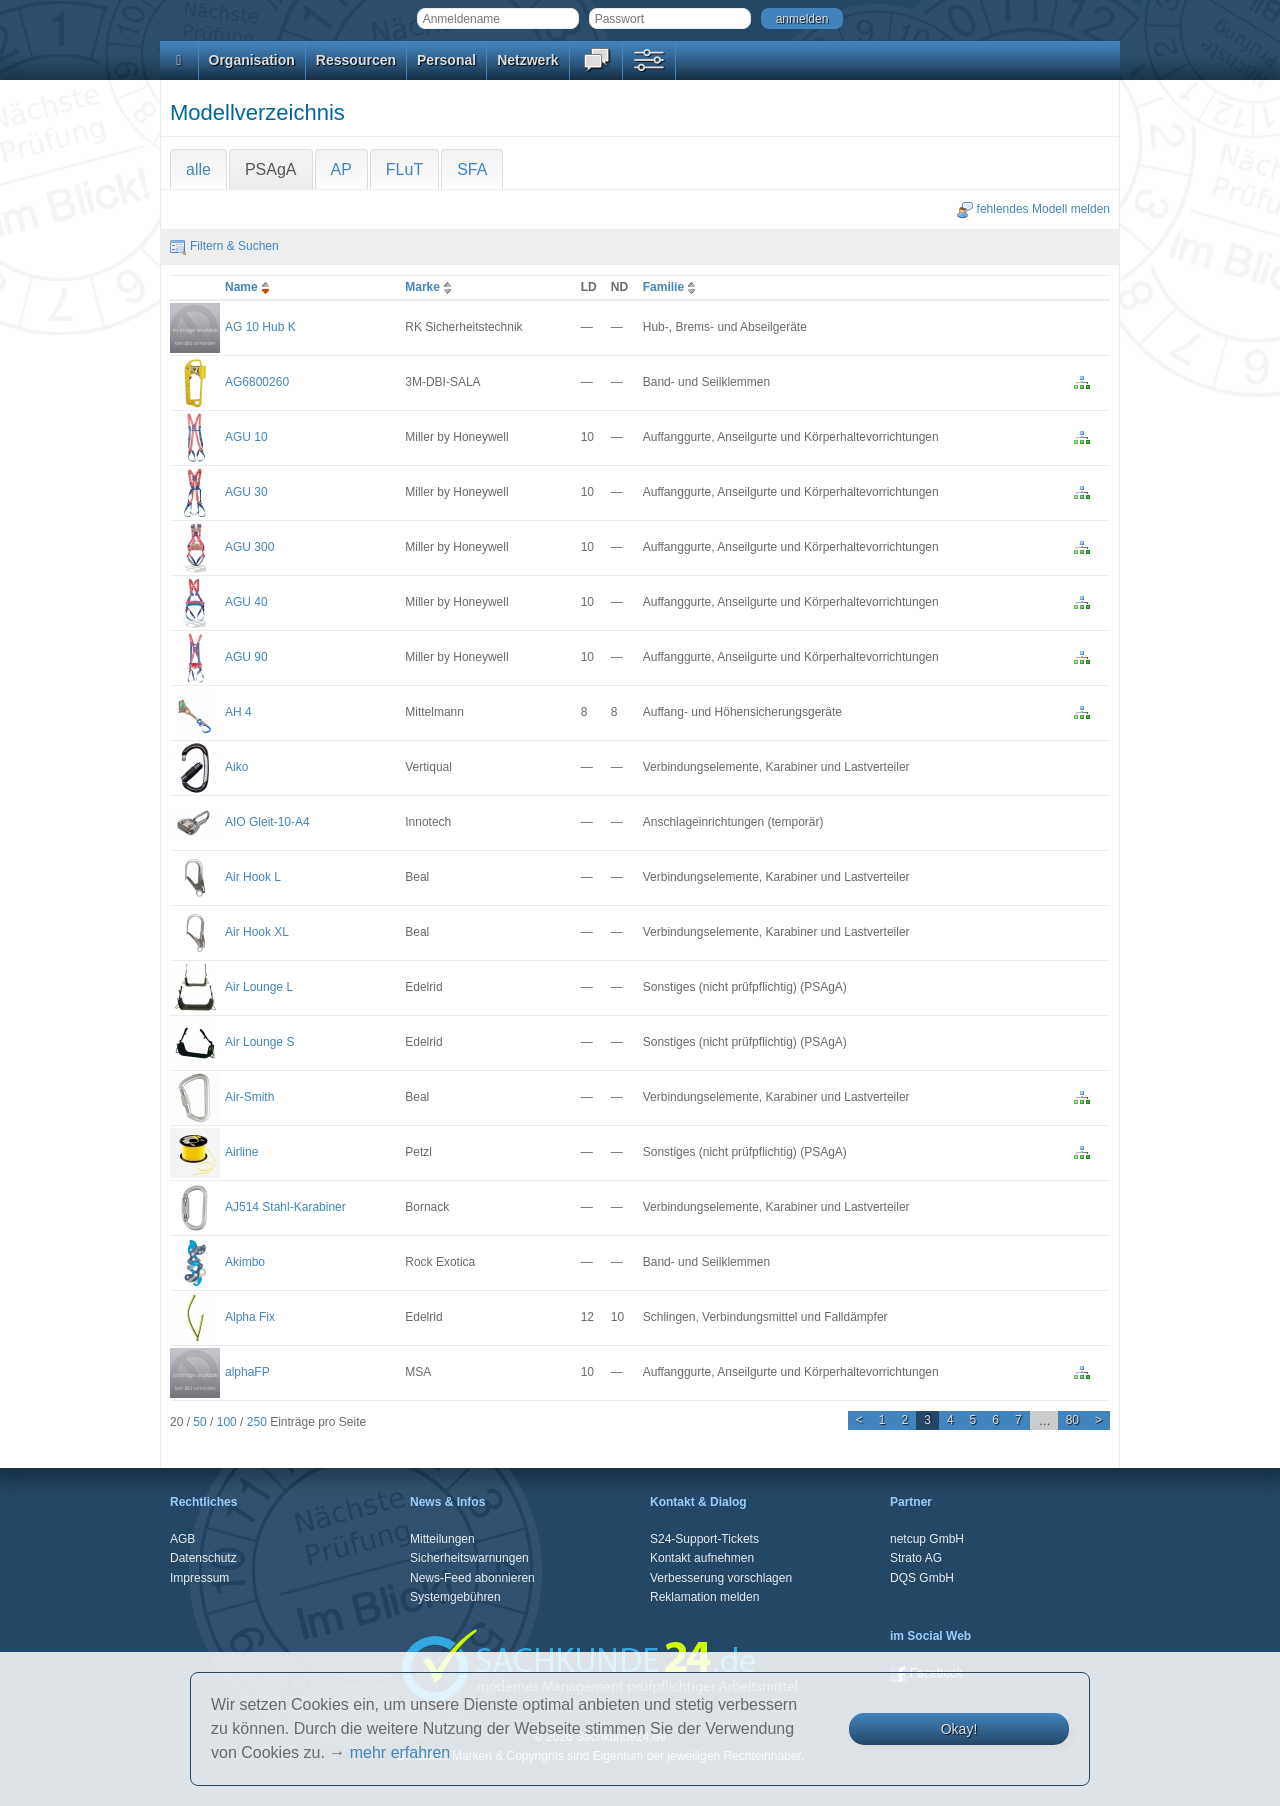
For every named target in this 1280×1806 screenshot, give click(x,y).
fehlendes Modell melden (1033, 209)
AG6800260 (257, 382)
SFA (472, 169)
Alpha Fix (250, 1317)
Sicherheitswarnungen (469, 1558)
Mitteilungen (442, 1539)
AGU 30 (246, 492)
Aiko (236, 767)
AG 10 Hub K (260, 327)
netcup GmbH (927, 1539)
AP (341, 169)
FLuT (404, 169)
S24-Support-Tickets (704, 1539)
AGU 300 (249, 547)
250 (257, 1422)
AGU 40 (246, 602)
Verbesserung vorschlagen (721, 1578)
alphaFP (247, 1372)
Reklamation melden (704, 1597)
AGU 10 (246, 437)
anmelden (802, 19)
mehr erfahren (400, 1752)
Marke (430, 287)
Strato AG (916, 1558)
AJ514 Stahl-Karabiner (285, 1207)
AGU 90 (246, 657)
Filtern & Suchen (224, 246)
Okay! (959, 1729)
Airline (241, 1152)
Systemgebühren (455, 1597)
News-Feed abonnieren (472, 1578)
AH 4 (238, 712)
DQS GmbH (922, 1578)
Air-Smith (249, 1097)
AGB (182, 1539)
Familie (671, 287)
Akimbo (245, 1262)
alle (198, 169)
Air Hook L (253, 877)
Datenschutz (203, 1558)
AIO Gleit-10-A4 (267, 822)
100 (227, 1422)
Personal (446, 60)
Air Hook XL (257, 932)
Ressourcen (356, 60)
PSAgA (271, 169)
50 (199, 1422)
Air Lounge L (259, 987)
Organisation (252, 60)
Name (249, 287)
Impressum (199, 1578)
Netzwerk (527, 60)
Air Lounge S (259, 1042)
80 (1072, 1420)
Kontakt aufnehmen (702, 1558)
